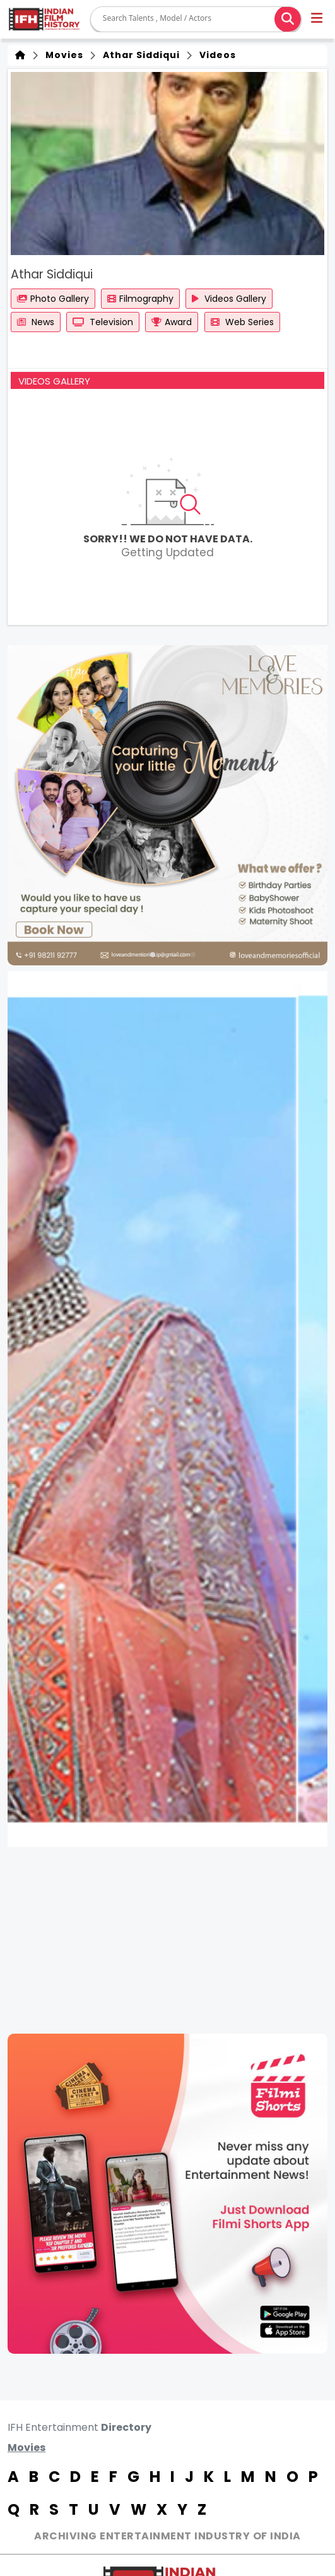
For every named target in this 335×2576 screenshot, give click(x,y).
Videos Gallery (229, 298)
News (35, 322)
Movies (61, 55)
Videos (215, 55)
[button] (317, 19)
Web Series (242, 322)
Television (103, 322)
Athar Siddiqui (139, 55)
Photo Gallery (53, 298)
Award (171, 322)
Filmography (140, 298)
